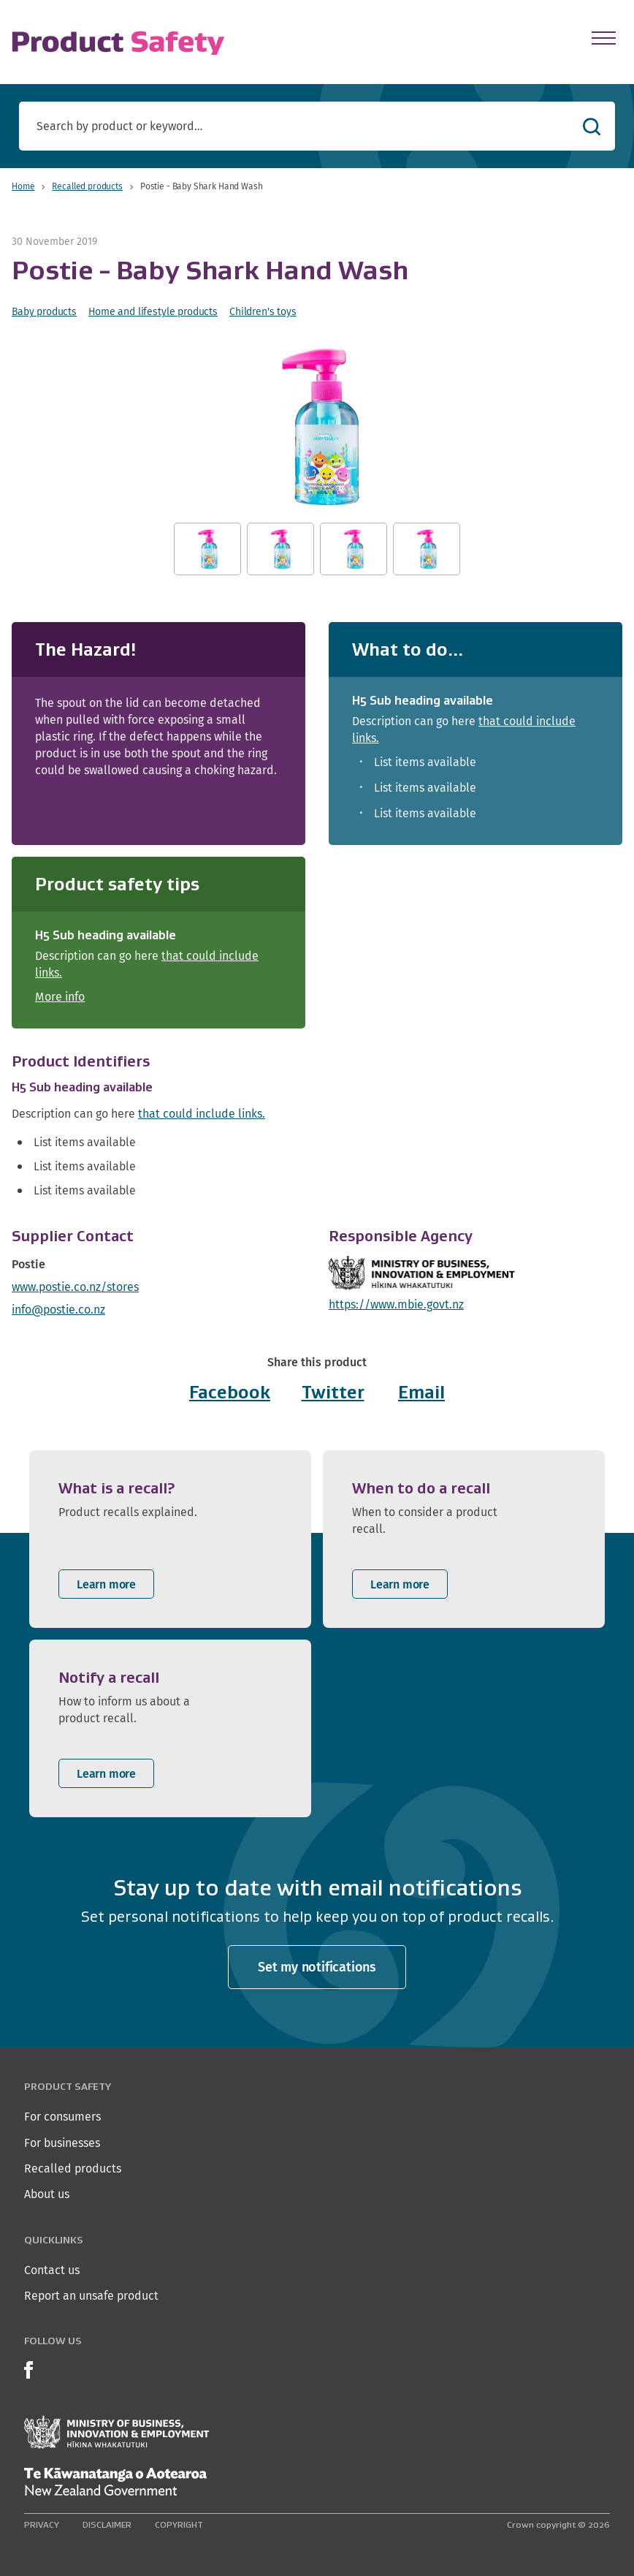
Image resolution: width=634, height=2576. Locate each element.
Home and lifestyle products (153, 311)
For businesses (62, 2142)
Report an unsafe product (91, 2295)
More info (60, 996)
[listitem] (170, 1539)
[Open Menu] (604, 38)
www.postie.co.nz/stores (75, 1286)
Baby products (44, 311)
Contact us (52, 2270)
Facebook (229, 1392)
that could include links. (201, 1113)
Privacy (41, 2524)
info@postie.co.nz (58, 1309)
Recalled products (87, 186)
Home (23, 186)
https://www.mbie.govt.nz (396, 1304)
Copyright (179, 2524)
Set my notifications (317, 1967)
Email (421, 1392)
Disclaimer (107, 2524)
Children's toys (263, 311)
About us (46, 2194)
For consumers (62, 2116)
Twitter (333, 1392)
